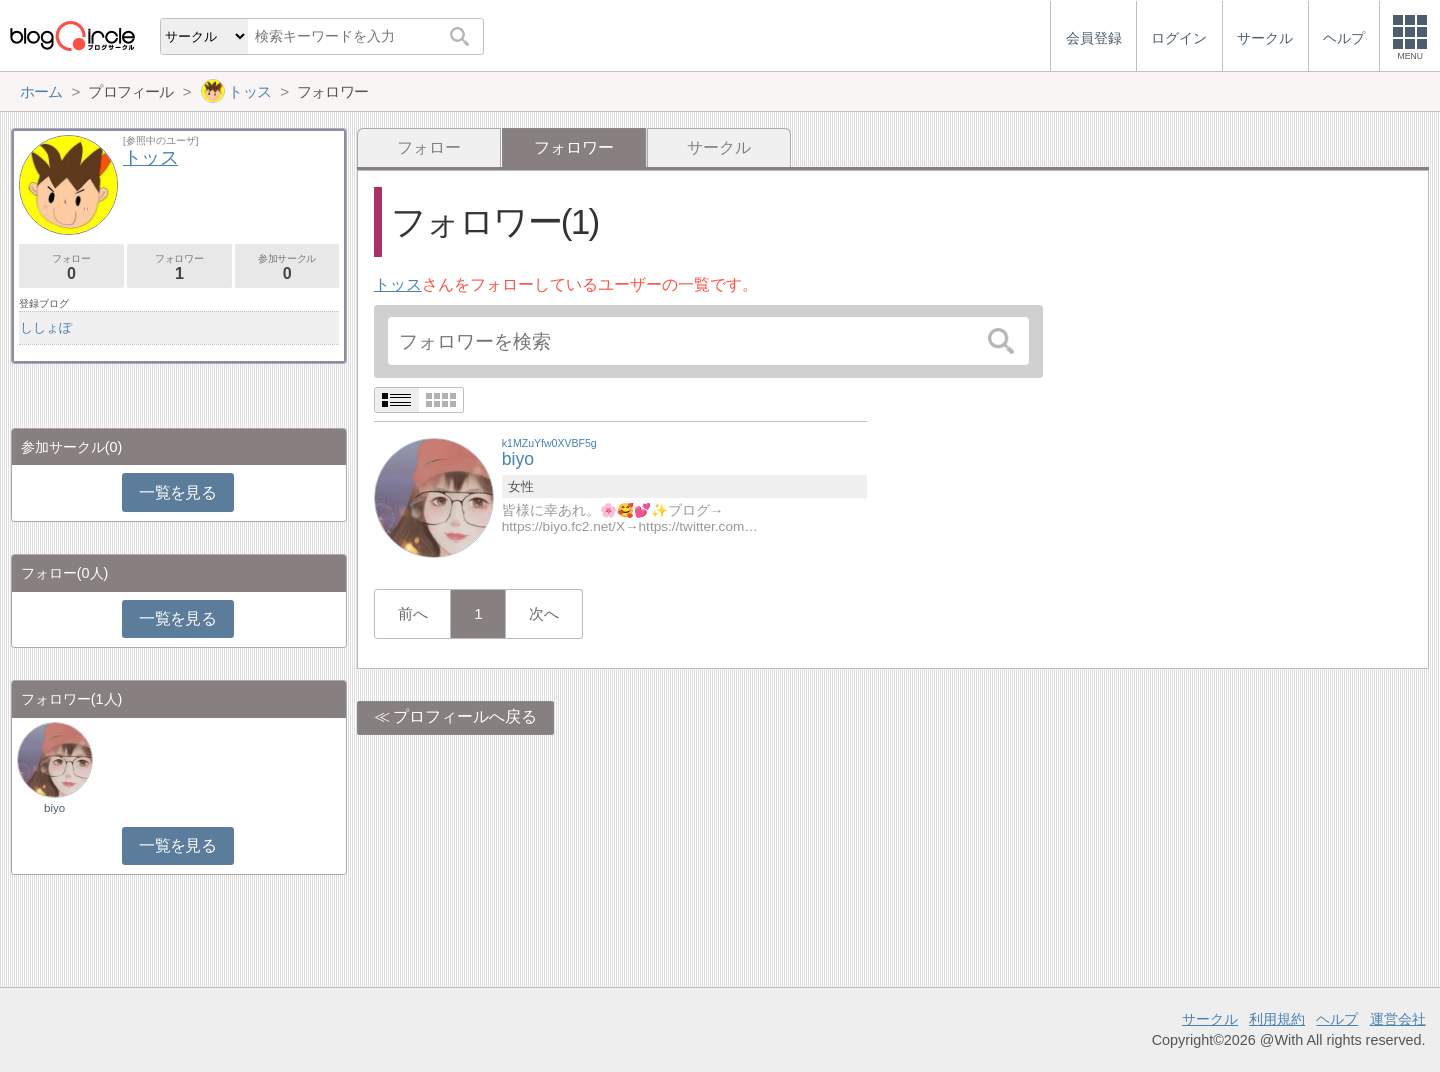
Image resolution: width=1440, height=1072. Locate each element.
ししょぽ (46, 327)
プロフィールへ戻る (465, 716)
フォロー (429, 147)
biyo (54, 808)
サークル (719, 147)
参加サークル (287, 267)
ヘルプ (1337, 1019)
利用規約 (1277, 1019)
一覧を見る (177, 492)
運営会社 (1398, 1019)
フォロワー (179, 267)
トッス (398, 284)
